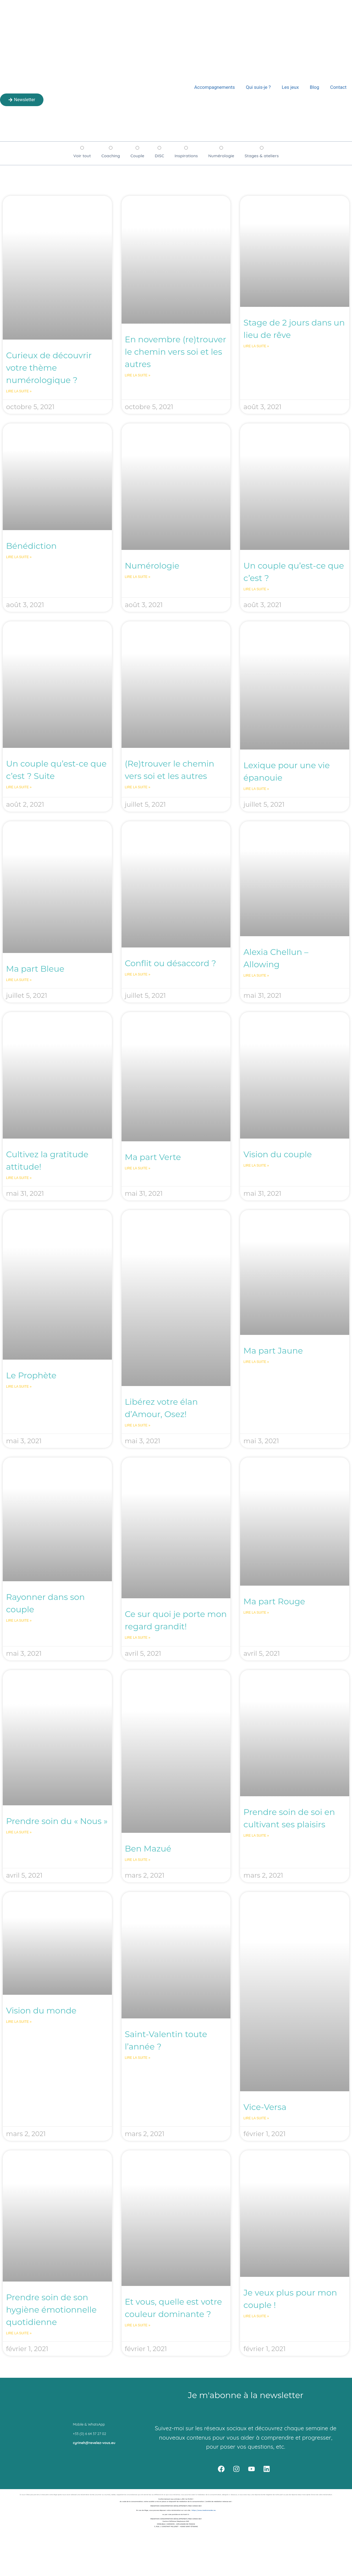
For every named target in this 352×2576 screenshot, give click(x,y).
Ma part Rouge (274, 1601)
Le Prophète (31, 1375)
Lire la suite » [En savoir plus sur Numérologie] (137, 577)
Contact (338, 87)
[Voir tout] (82, 148)
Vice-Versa (264, 2107)
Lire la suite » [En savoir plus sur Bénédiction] (19, 557)
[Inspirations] (186, 148)
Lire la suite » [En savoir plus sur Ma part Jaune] (256, 1362)
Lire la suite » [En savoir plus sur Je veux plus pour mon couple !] (256, 2316)
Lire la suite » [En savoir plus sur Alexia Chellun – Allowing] (256, 975)
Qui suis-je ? (258, 87)
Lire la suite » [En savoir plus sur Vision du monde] (19, 2022)
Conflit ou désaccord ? (170, 963)
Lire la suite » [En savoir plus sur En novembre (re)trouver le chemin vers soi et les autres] (137, 375)
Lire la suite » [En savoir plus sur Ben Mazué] (137, 1860)
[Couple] (137, 148)
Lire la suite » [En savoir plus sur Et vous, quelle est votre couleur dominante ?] (137, 2325)
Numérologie (152, 566)
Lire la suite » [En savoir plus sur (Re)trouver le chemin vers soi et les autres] (137, 787)
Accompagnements (214, 87)
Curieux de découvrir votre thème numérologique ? (49, 367)
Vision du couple (277, 1154)
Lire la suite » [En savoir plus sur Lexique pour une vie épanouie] (256, 789)
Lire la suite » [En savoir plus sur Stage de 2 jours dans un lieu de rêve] (256, 346)
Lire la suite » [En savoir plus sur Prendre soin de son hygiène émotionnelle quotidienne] (19, 2333)
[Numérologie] (221, 148)
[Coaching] (110, 148)
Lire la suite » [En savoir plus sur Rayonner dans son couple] (19, 1620)
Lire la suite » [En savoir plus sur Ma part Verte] (137, 1168)
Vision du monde (41, 2010)
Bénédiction (31, 546)
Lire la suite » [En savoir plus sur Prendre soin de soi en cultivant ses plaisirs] (256, 1835)
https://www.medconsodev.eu (204, 2510)
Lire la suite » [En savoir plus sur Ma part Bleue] (19, 980)
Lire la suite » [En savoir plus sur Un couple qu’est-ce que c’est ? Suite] (19, 787)
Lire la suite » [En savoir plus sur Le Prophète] (19, 1386)
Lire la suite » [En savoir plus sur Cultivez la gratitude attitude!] (19, 1178)
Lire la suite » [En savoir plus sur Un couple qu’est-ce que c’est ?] (256, 589)
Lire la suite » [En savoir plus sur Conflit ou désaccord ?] (137, 974)
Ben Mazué (148, 1849)
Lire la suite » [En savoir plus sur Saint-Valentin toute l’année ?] (137, 2058)
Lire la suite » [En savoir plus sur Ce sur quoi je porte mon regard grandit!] (137, 1638)
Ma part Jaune (273, 1351)
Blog (314, 87)
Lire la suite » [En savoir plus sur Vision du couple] (256, 1165)
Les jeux (290, 87)
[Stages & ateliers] (261, 148)
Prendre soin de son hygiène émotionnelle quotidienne (51, 2309)
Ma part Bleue (35, 969)
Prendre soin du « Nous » (57, 1821)
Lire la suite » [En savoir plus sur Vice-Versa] (256, 2118)
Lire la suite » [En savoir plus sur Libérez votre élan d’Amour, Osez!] (137, 1425)
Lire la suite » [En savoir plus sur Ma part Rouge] (256, 1613)
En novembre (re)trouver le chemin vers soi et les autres (175, 351)
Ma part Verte (153, 1157)
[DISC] (159, 148)
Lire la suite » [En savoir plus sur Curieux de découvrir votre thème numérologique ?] (19, 391)
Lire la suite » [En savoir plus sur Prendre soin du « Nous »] (19, 1832)
